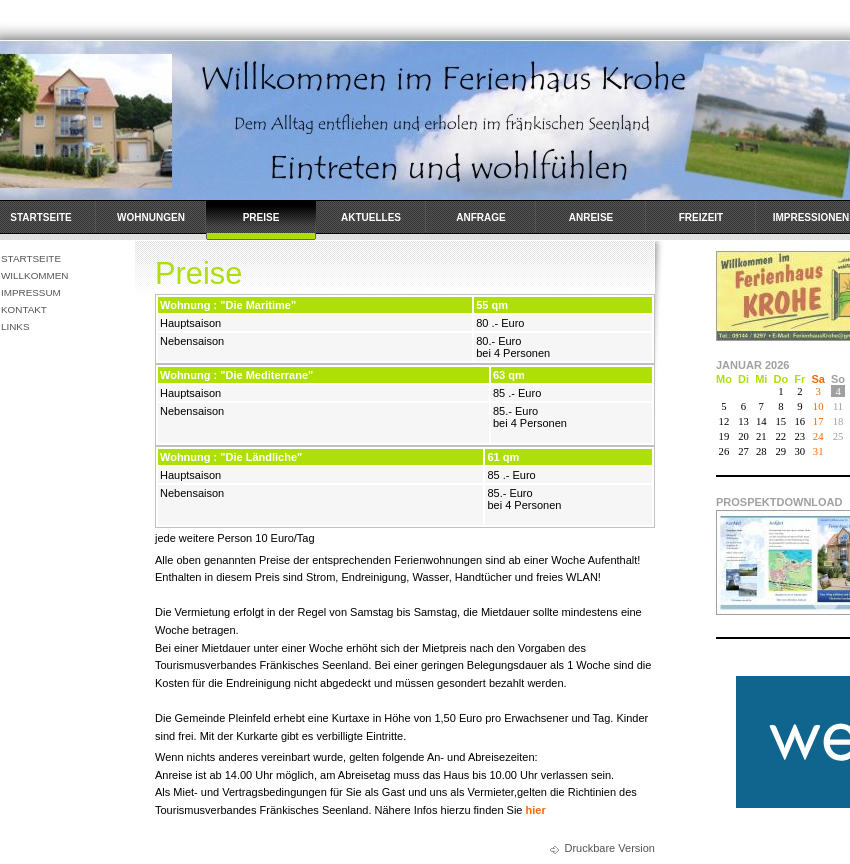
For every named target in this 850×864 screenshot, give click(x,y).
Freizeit (701, 217)
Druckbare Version (610, 848)
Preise (261, 217)
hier (536, 810)
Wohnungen (151, 217)
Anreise (591, 217)
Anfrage (480, 217)
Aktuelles (371, 217)
